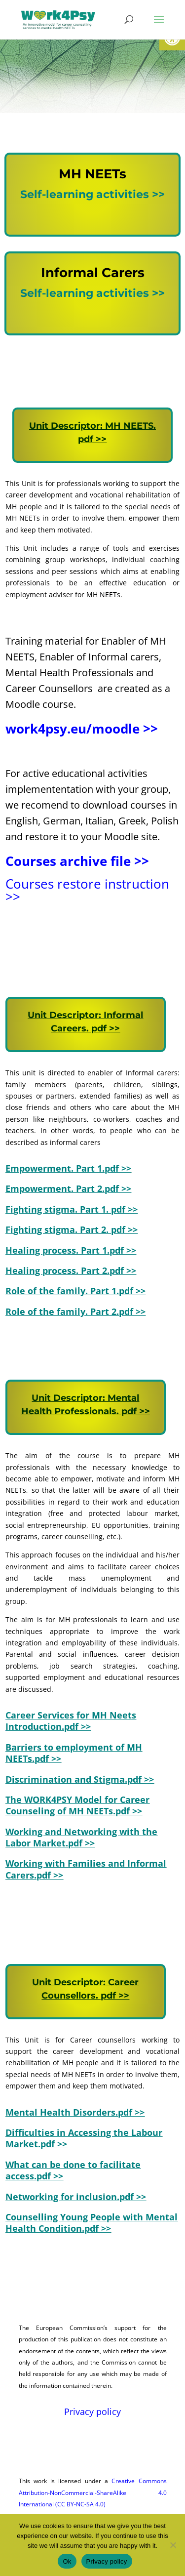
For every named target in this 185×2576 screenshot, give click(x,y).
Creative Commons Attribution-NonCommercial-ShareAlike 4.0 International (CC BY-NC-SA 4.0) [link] (93, 2492)
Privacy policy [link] (92, 2411)
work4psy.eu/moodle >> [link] (81, 728)
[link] (58, 19)
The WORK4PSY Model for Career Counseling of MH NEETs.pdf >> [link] (77, 1805)
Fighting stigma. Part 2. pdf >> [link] (71, 1229)
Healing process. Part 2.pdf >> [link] (70, 1270)
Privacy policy (106, 2561)
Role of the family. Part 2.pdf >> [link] (75, 1311)
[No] (173, 2545)
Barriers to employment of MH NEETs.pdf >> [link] (73, 1752)
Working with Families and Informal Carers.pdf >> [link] (85, 1869)
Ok (67, 2561)
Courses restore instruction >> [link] (87, 890)
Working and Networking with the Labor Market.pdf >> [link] (81, 1837)
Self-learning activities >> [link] (92, 194)
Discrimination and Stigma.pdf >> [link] (79, 1779)
